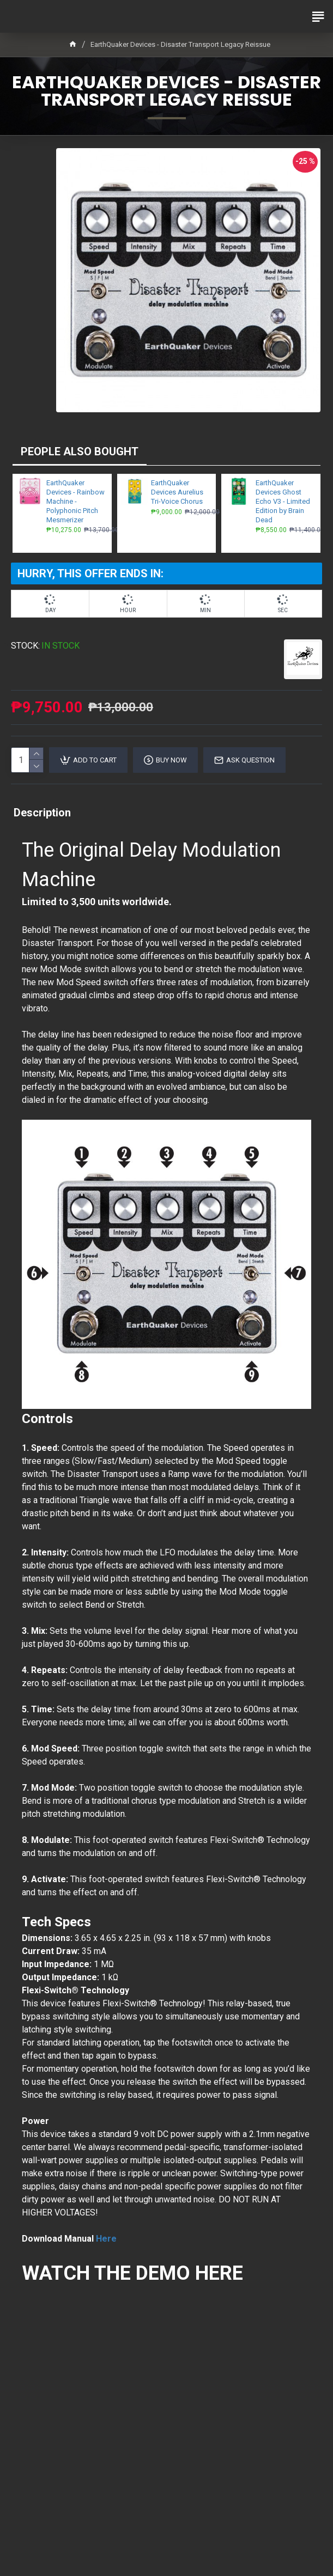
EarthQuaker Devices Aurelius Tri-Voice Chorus (177, 492)
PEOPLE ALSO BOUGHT (79, 451)
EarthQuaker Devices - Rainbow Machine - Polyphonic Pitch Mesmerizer (75, 501)
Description (42, 812)
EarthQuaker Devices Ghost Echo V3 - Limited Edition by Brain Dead (283, 501)
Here (106, 2238)
